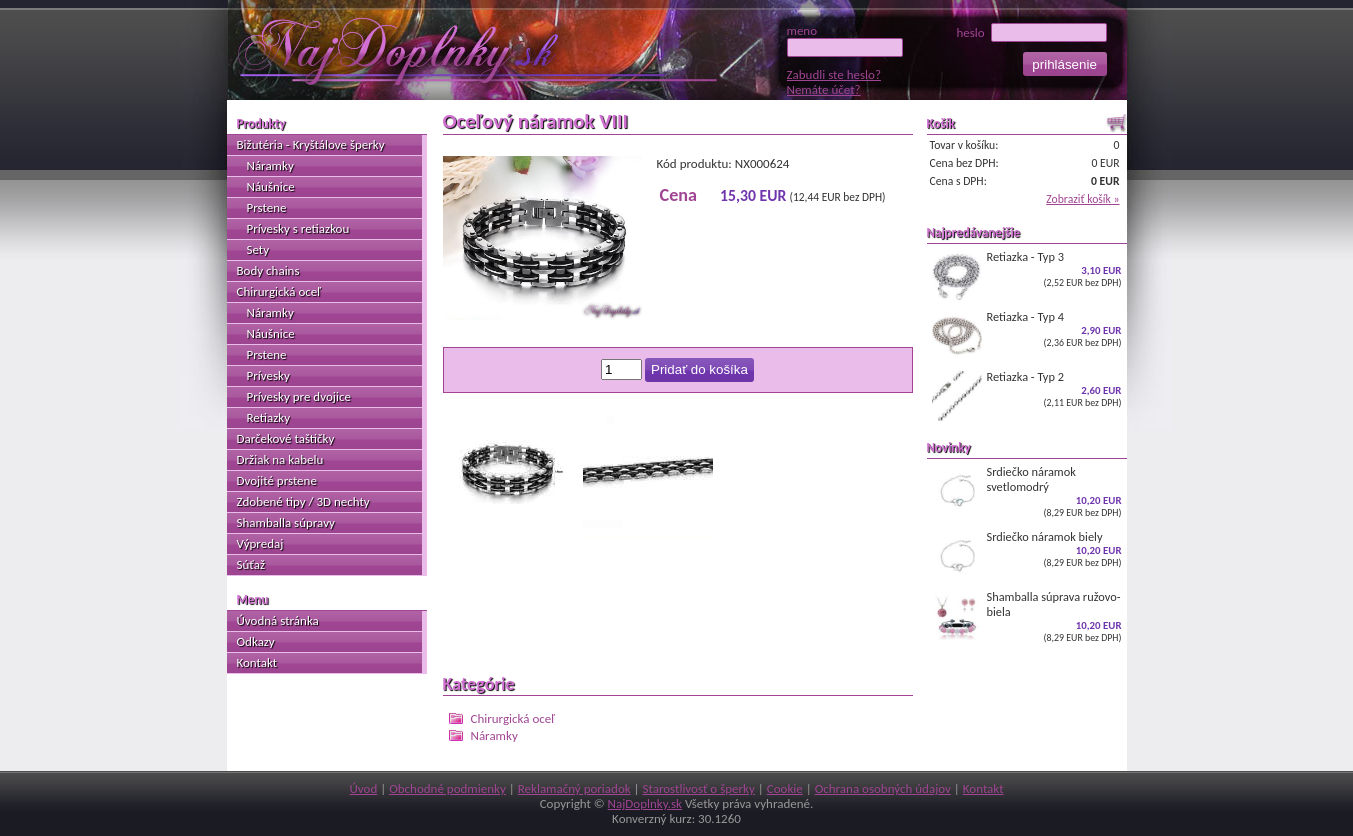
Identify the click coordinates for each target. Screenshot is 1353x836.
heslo (1031, 32)
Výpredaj (260, 543)
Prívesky (268, 375)
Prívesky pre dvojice (299, 396)
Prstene (267, 207)
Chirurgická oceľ (513, 718)
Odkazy (256, 641)
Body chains (268, 270)
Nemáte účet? (824, 89)
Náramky (494, 735)
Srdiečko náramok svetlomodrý (1027, 491)
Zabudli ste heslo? (834, 74)
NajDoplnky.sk (645, 803)
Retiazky (269, 417)
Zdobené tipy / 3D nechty (303, 501)
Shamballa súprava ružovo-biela (1027, 616)
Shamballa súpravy (286, 522)
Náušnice (271, 186)
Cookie (785, 788)
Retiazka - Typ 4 (1027, 335)
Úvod (363, 788)
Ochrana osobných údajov (883, 788)
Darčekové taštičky (286, 438)
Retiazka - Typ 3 (1027, 275)
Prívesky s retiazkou (298, 228)
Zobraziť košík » (1082, 199)
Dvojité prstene (277, 480)
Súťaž (251, 564)
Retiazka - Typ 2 (1027, 395)
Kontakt (257, 662)
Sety (258, 249)
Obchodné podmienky (447, 788)
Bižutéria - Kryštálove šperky (311, 144)
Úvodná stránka (278, 620)
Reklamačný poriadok (574, 788)
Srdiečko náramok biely (1027, 555)
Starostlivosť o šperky (699, 788)
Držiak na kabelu (280, 459)
